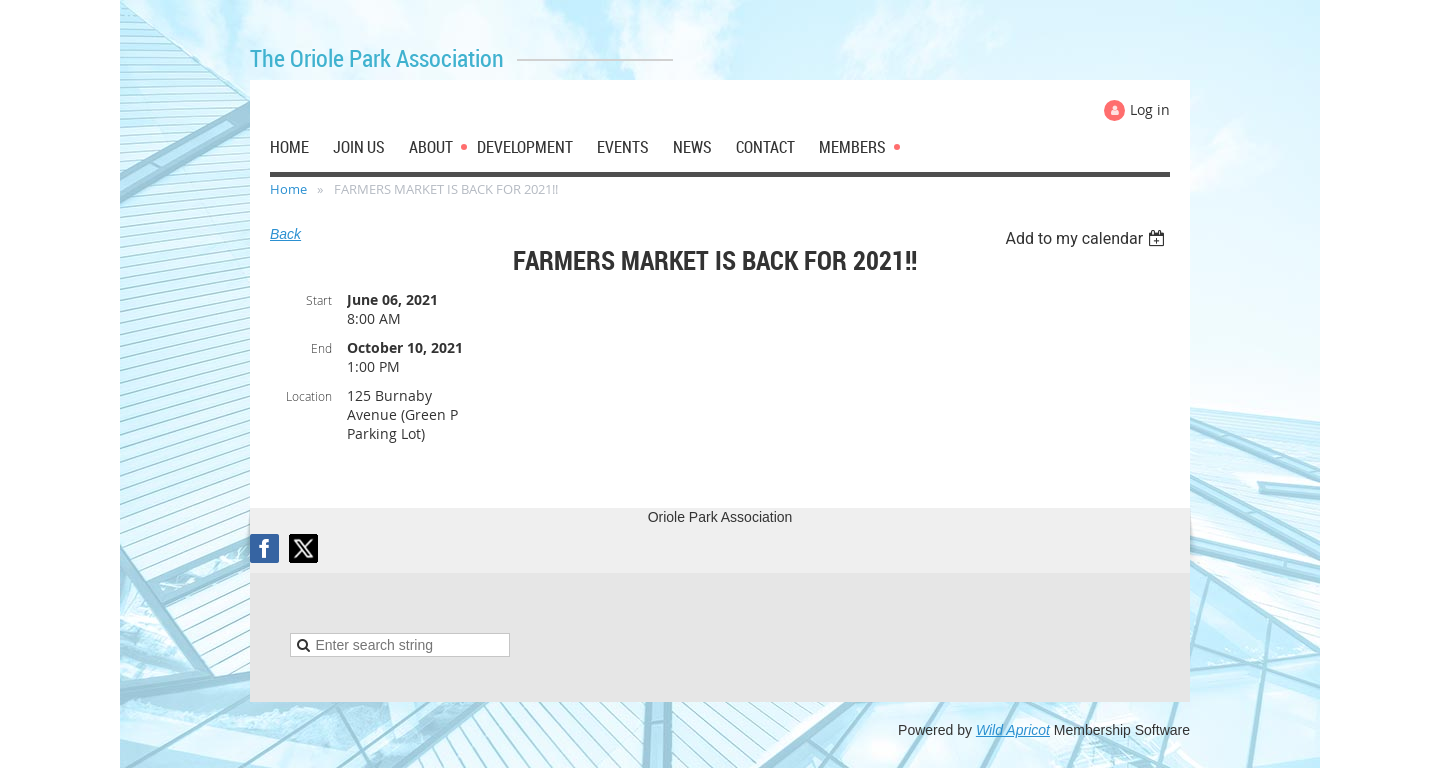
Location (309, 396)
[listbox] (1087, 238)
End (321, 348)
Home (288, 189)
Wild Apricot (1013, 730)
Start (319, 300)
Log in (1150, 109)
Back (285, 234)
